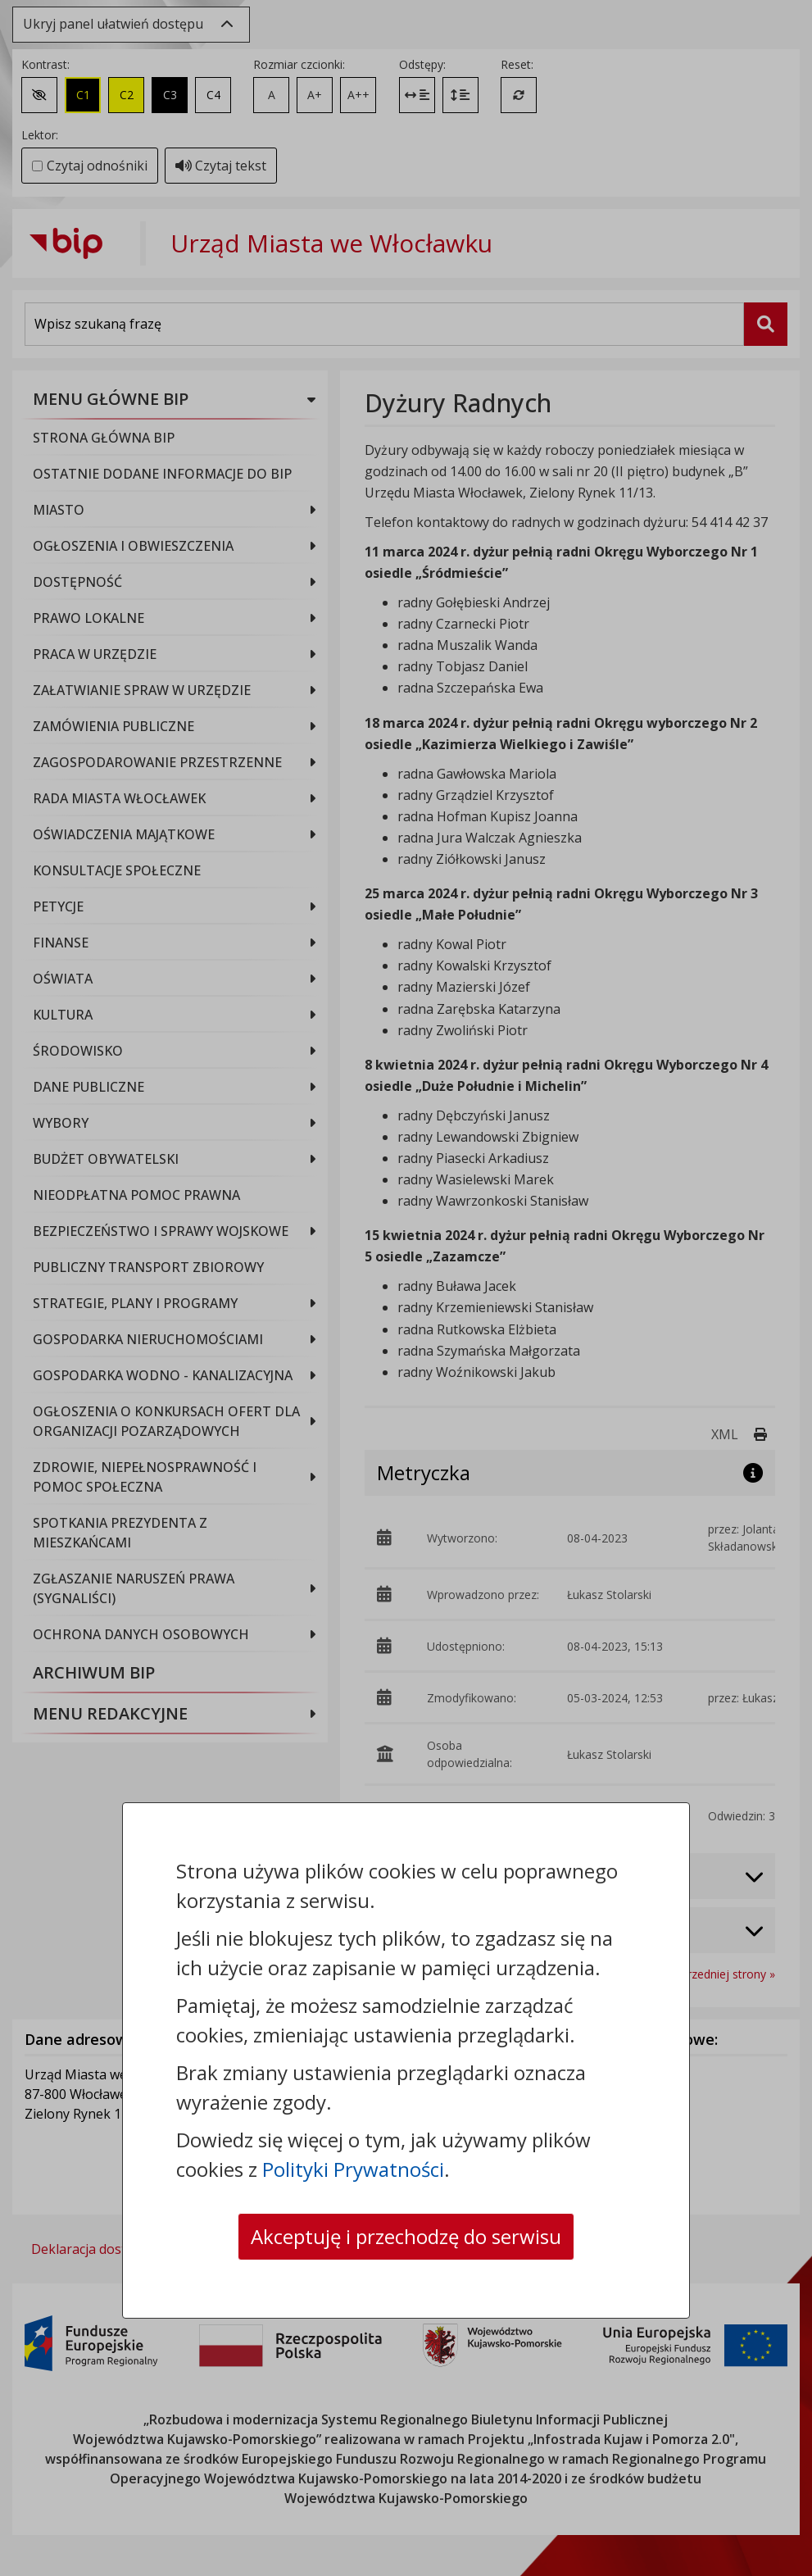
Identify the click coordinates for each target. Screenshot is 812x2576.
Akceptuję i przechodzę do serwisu (406, 2236)
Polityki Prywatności (353, 2169)
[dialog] (406, 1288)
